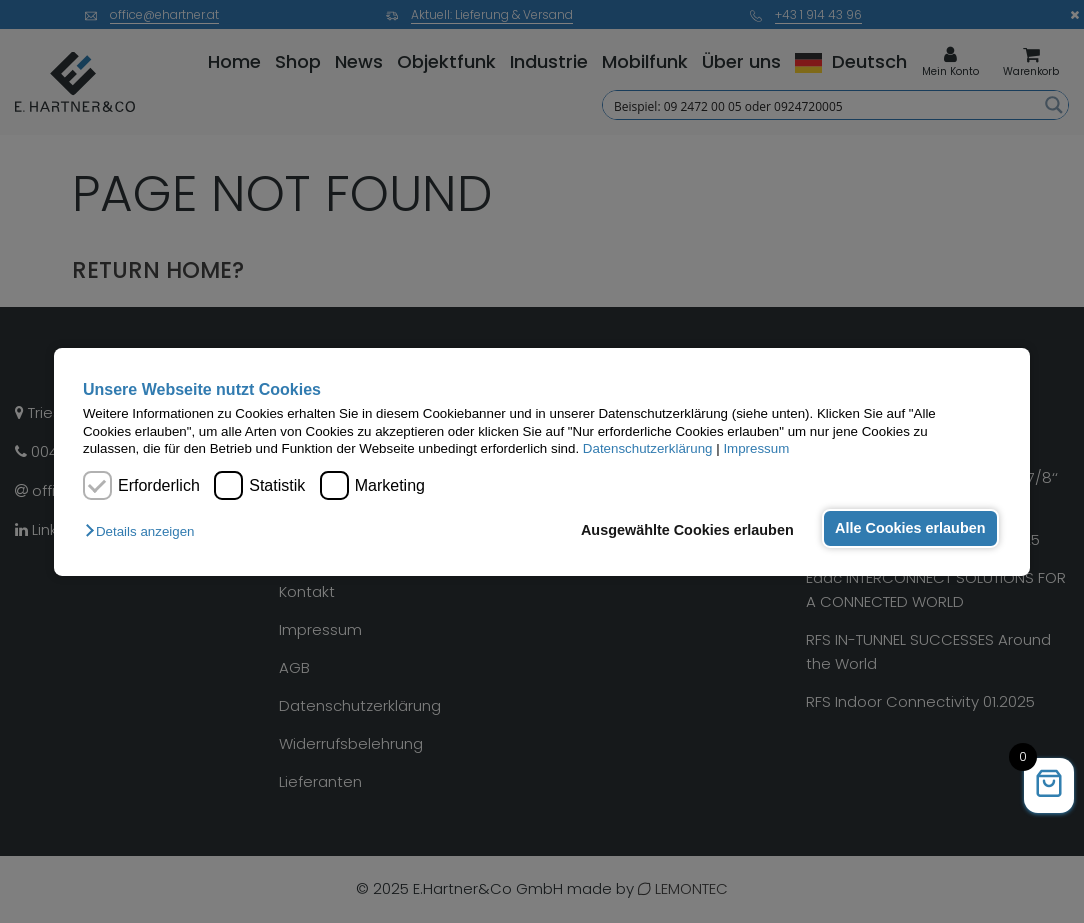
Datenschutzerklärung (648, 448)
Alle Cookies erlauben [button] (910, 528)
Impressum (756, 448)
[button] (144, 531)
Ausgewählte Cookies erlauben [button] (687, 530)
